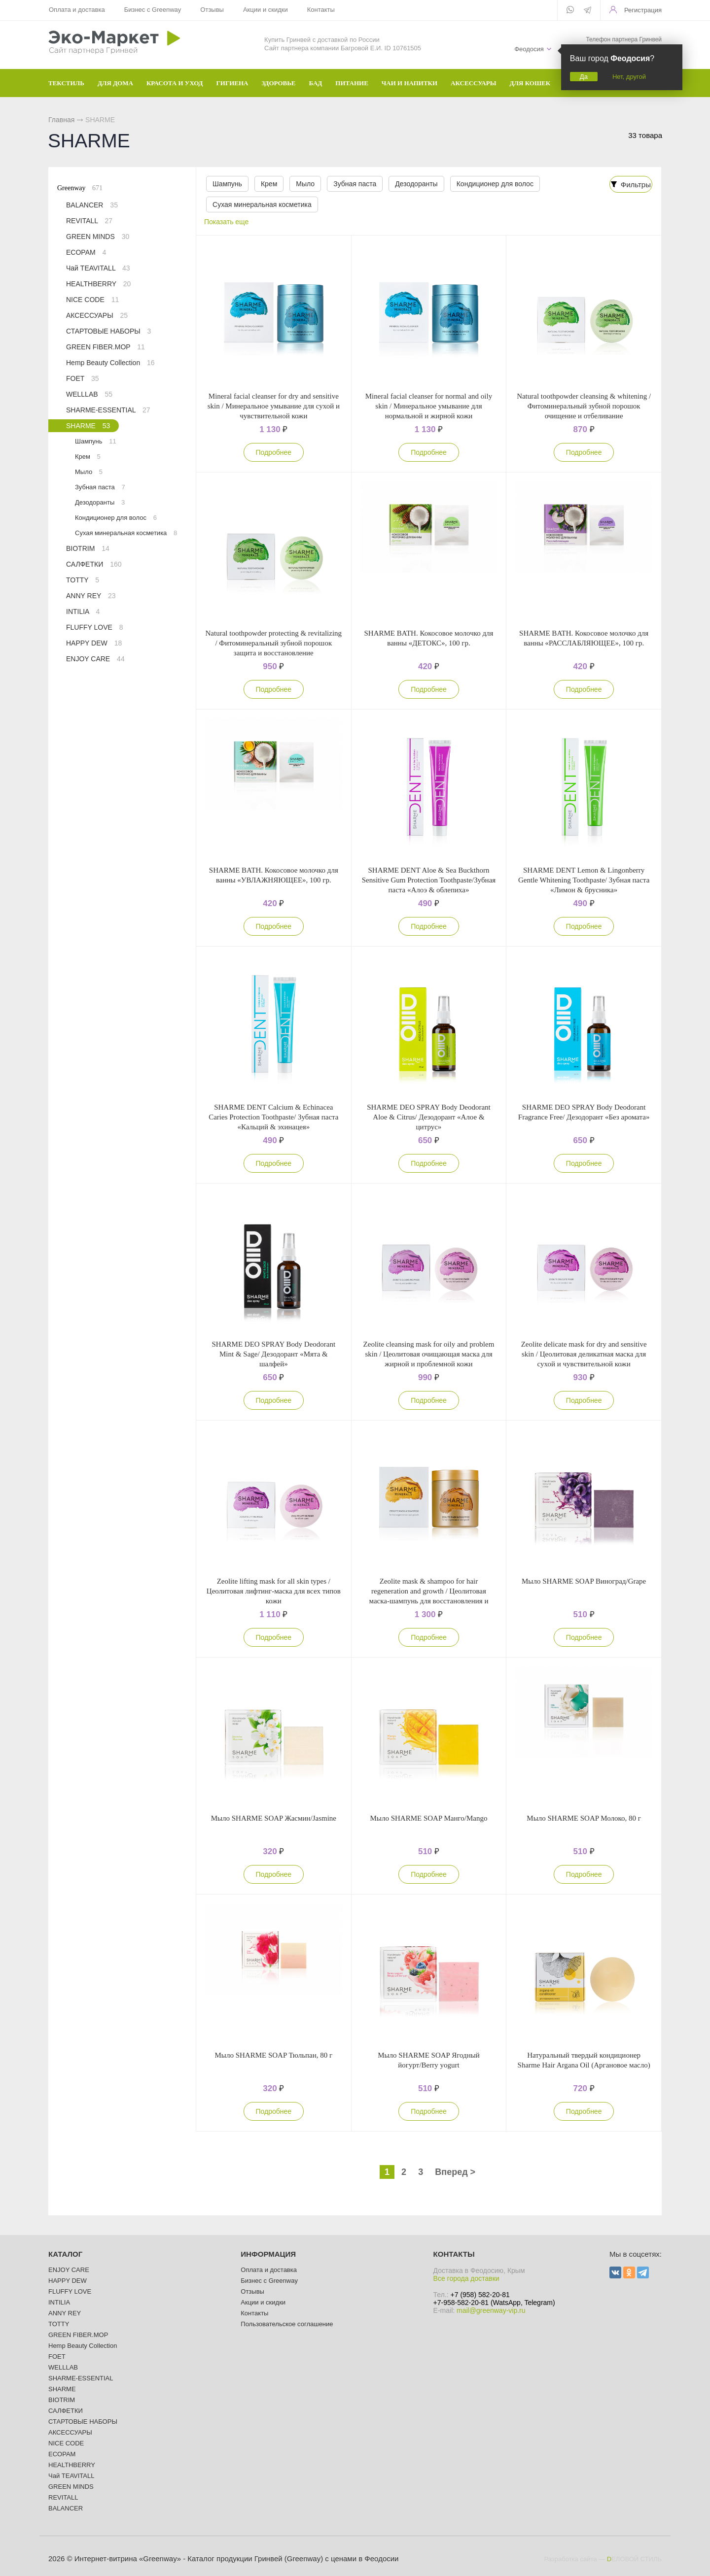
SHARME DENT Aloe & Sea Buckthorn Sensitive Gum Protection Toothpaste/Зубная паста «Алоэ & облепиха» (429, 880)
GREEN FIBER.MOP (105, 347)
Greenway (80, 188)
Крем (267, 184)
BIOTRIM (87, 548)
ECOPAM (86, 252)
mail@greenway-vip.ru (491, 2310)
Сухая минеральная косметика (261, 204)
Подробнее (274, 452)
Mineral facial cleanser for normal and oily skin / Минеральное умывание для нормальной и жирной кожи (428, 406)
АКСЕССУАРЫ (97, 315)
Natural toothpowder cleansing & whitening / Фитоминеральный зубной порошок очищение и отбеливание (584, 406)
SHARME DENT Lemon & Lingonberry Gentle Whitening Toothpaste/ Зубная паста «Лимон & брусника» (583, 880)
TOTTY (82, 580)
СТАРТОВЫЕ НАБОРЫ (108, 331)
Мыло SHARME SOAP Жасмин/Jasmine (273, 1818)
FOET (82, 378)
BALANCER (92, 205)
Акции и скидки (265, 9)
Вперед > (455, 2172)
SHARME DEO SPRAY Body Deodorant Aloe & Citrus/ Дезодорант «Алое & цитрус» (429, 1117)
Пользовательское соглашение (287, 2324)
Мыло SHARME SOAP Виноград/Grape (584, 1581)
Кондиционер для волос (489, 184)
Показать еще (228, 222)
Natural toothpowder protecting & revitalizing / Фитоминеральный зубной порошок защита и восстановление (274, 643)
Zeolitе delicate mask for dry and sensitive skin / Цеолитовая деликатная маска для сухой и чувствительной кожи (584, 1354)
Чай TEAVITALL (98, 268)
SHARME (88, 426)
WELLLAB (89, 394)
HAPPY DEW (94, 643)
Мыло (302, 184)
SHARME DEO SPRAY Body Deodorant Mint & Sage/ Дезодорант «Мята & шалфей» (274, 1354)
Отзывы (212, 9)
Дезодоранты (411, 184)
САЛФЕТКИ (93, 564)
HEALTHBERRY (98, 284)
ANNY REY (91, 596)
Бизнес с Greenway (152, 9)
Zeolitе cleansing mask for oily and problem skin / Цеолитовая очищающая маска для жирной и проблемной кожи (429, 1354)
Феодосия (529, 49)
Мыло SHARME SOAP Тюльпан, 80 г (274, 2055)
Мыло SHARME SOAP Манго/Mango (429, 1818)
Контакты (321, 9)
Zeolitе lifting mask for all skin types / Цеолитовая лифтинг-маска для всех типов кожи (274, 1591)
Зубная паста (350, 184)
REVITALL (89, 221)
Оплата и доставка (77, 9)
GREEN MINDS (97, 236)
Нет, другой (629, 76)
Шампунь (226, 184)
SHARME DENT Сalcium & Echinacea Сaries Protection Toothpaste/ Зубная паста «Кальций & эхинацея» (273, 1117)
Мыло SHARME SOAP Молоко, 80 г (584, 1818)
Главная (61, 120)
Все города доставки (466, 2278)
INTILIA (83, 611)
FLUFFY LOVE (94, 627)
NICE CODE (92, 300)
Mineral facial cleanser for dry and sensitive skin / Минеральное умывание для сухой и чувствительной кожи (274, 406)
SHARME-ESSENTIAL (108, 410)
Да (584, 76)
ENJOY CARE (95, 659)
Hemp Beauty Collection (110, 363)
